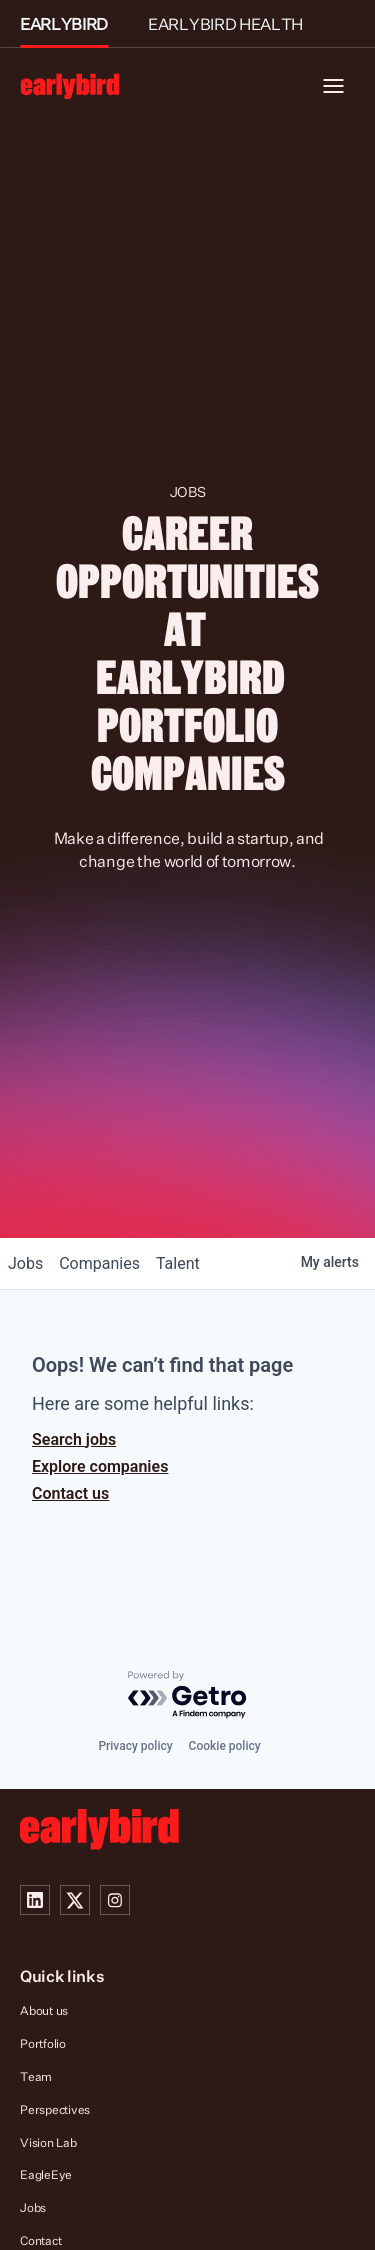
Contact (40, 2240)
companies (99, 1263)
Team (36, 2076)
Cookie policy (225, 1746)
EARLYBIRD (64, 24)
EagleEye (46, 2174)
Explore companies (100, 1466)
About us (44, 2010)
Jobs (33, 2207)
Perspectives (55, 2109)
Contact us (70, 1493)
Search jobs (74, 1439)
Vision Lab (48, 2142)
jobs (25, 1263)
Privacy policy (135, 1746)
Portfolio (43, 2043)
